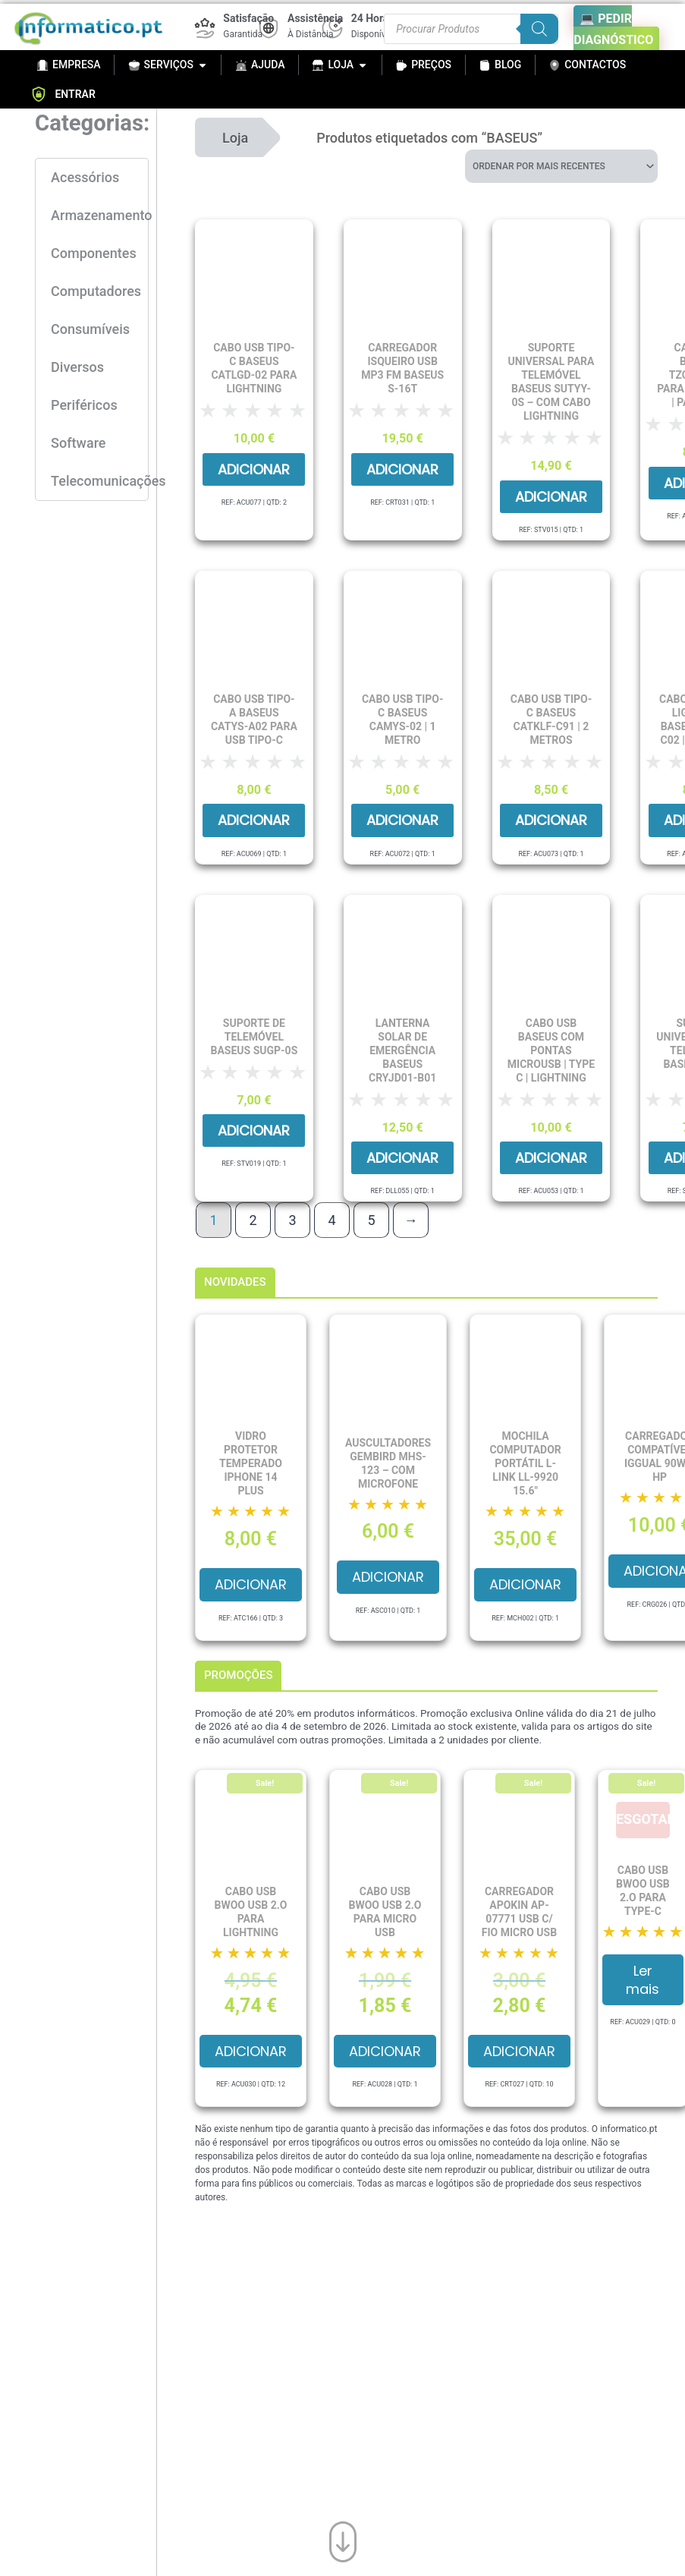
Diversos (77, 367)
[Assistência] (268, 28)
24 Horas (372, 18)
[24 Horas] (332, 28)
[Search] (539, 29)
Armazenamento (99, 215)
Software (78, 443)
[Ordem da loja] (561, 166)
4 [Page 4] (331, 1220)
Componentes (94, 253)
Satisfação (248, 18)
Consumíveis (90, 329)
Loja (235, 138)
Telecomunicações (99, 481)
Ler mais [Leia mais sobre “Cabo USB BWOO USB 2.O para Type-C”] (642, 1979)
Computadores (96, 291)
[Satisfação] (204, 28)
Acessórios (85, 177)
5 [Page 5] (371, 1220)
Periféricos (84, 405)
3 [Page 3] (292, 1220)
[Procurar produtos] (471, 29)
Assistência (315, 18)
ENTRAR (63, 94)
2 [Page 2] (252, 1220)
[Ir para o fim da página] (343, 2538)
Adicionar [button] (254, 469)
